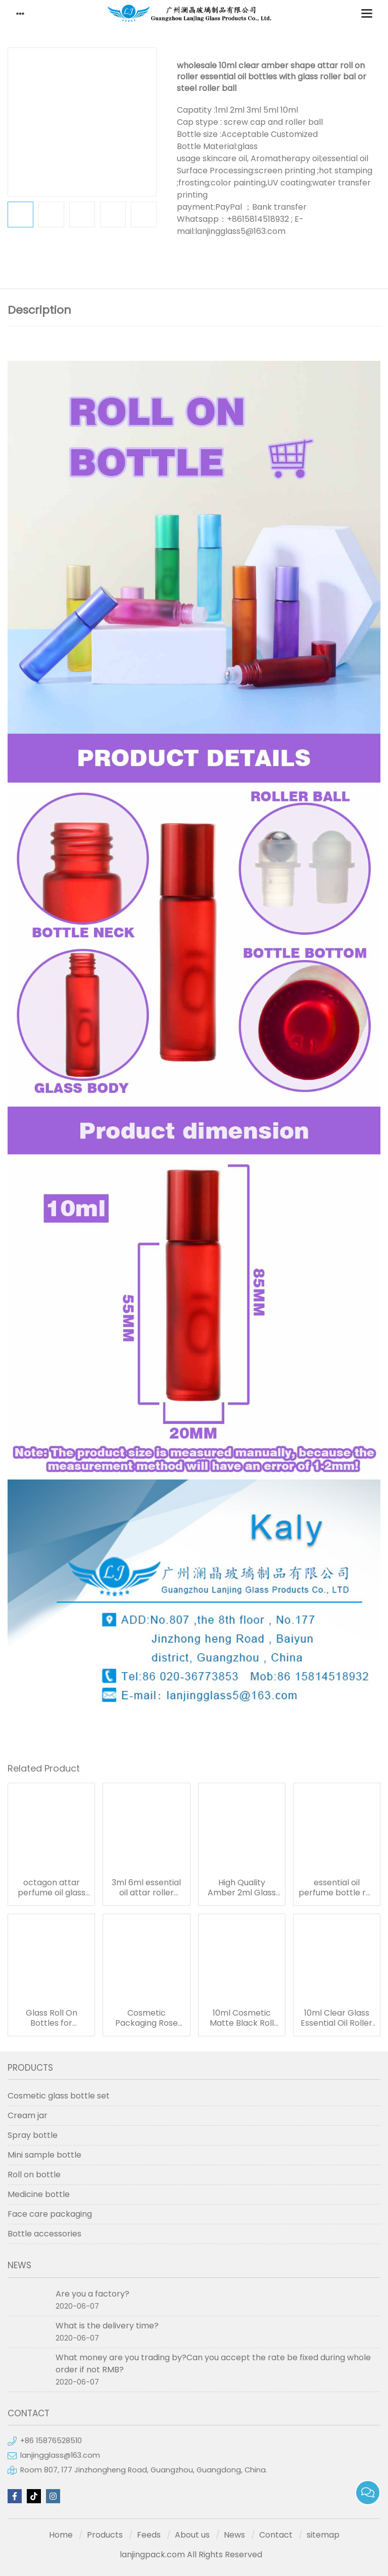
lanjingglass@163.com (60, 2455)
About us (192, 2535)
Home (61, 2535)
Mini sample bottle (44, 2155)
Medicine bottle (39, 2194)
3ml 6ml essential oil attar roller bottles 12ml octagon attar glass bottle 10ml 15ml (146, 1888)
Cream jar (27, 2115)
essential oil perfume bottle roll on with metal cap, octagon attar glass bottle (337, 1888)
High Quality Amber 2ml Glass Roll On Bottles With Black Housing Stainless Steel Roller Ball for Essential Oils (241, 1888)
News (234, 2535)
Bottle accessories (44, 2233)
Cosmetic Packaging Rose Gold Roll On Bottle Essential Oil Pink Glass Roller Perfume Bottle (146, 2018)
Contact (276, 2535)
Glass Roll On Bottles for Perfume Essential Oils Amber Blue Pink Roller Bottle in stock (51, 2018)
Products (105, 2535)
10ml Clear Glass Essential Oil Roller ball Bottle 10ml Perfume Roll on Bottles (336, 2018)
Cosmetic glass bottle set (59, 2096)
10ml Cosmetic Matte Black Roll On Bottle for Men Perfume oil (241, 2018)
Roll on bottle (34, 2174)
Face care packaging (50, 2214)
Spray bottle (33, 2135)
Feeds (149, 2535)
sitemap (323, 2535)
